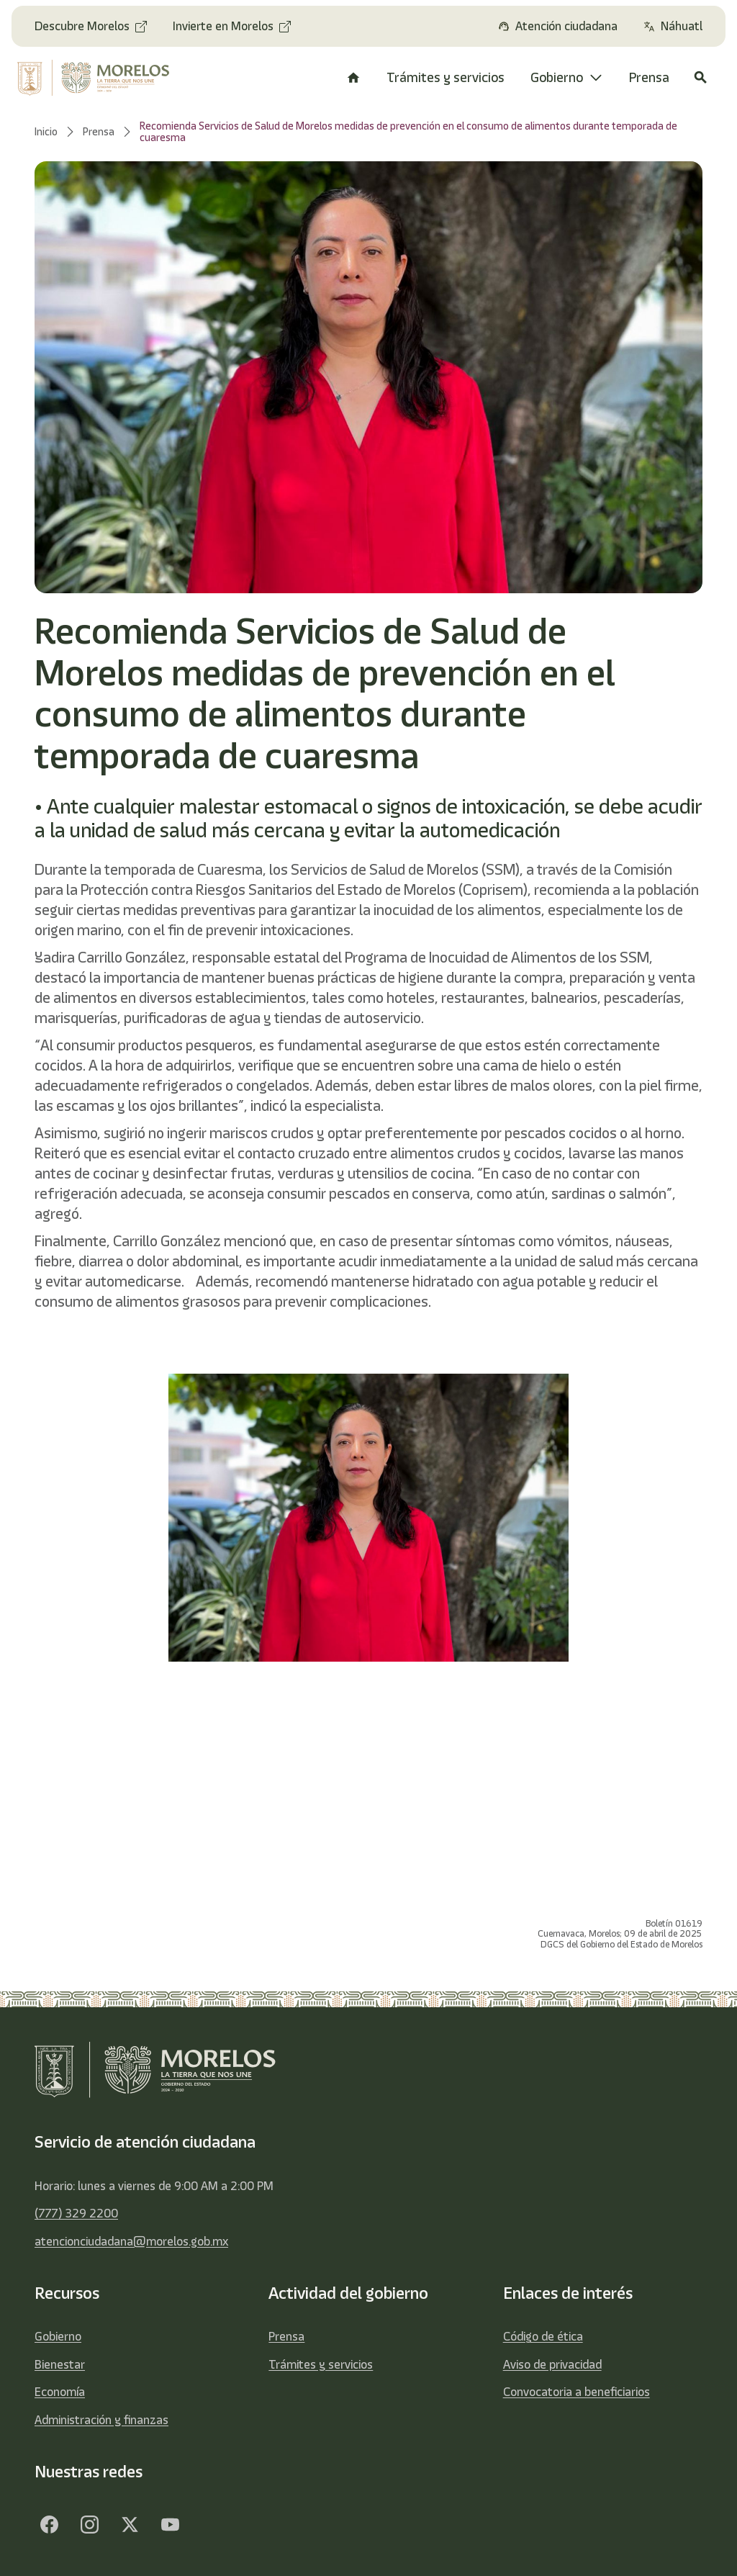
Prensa (286, 2336)
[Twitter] (129, 2524)
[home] (95, 78)
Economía (60, 2391)
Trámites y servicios (320, 2364)
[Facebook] (49, 2524)
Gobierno (58, 2336)
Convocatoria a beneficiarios (576, 2392)
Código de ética (543, 2336)
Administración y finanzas (101, 2419)
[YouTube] (169, 2524)
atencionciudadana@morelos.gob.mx (131, 2241)
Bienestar (60, 2364)
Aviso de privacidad (552, 2364)
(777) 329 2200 (76, 2213)
